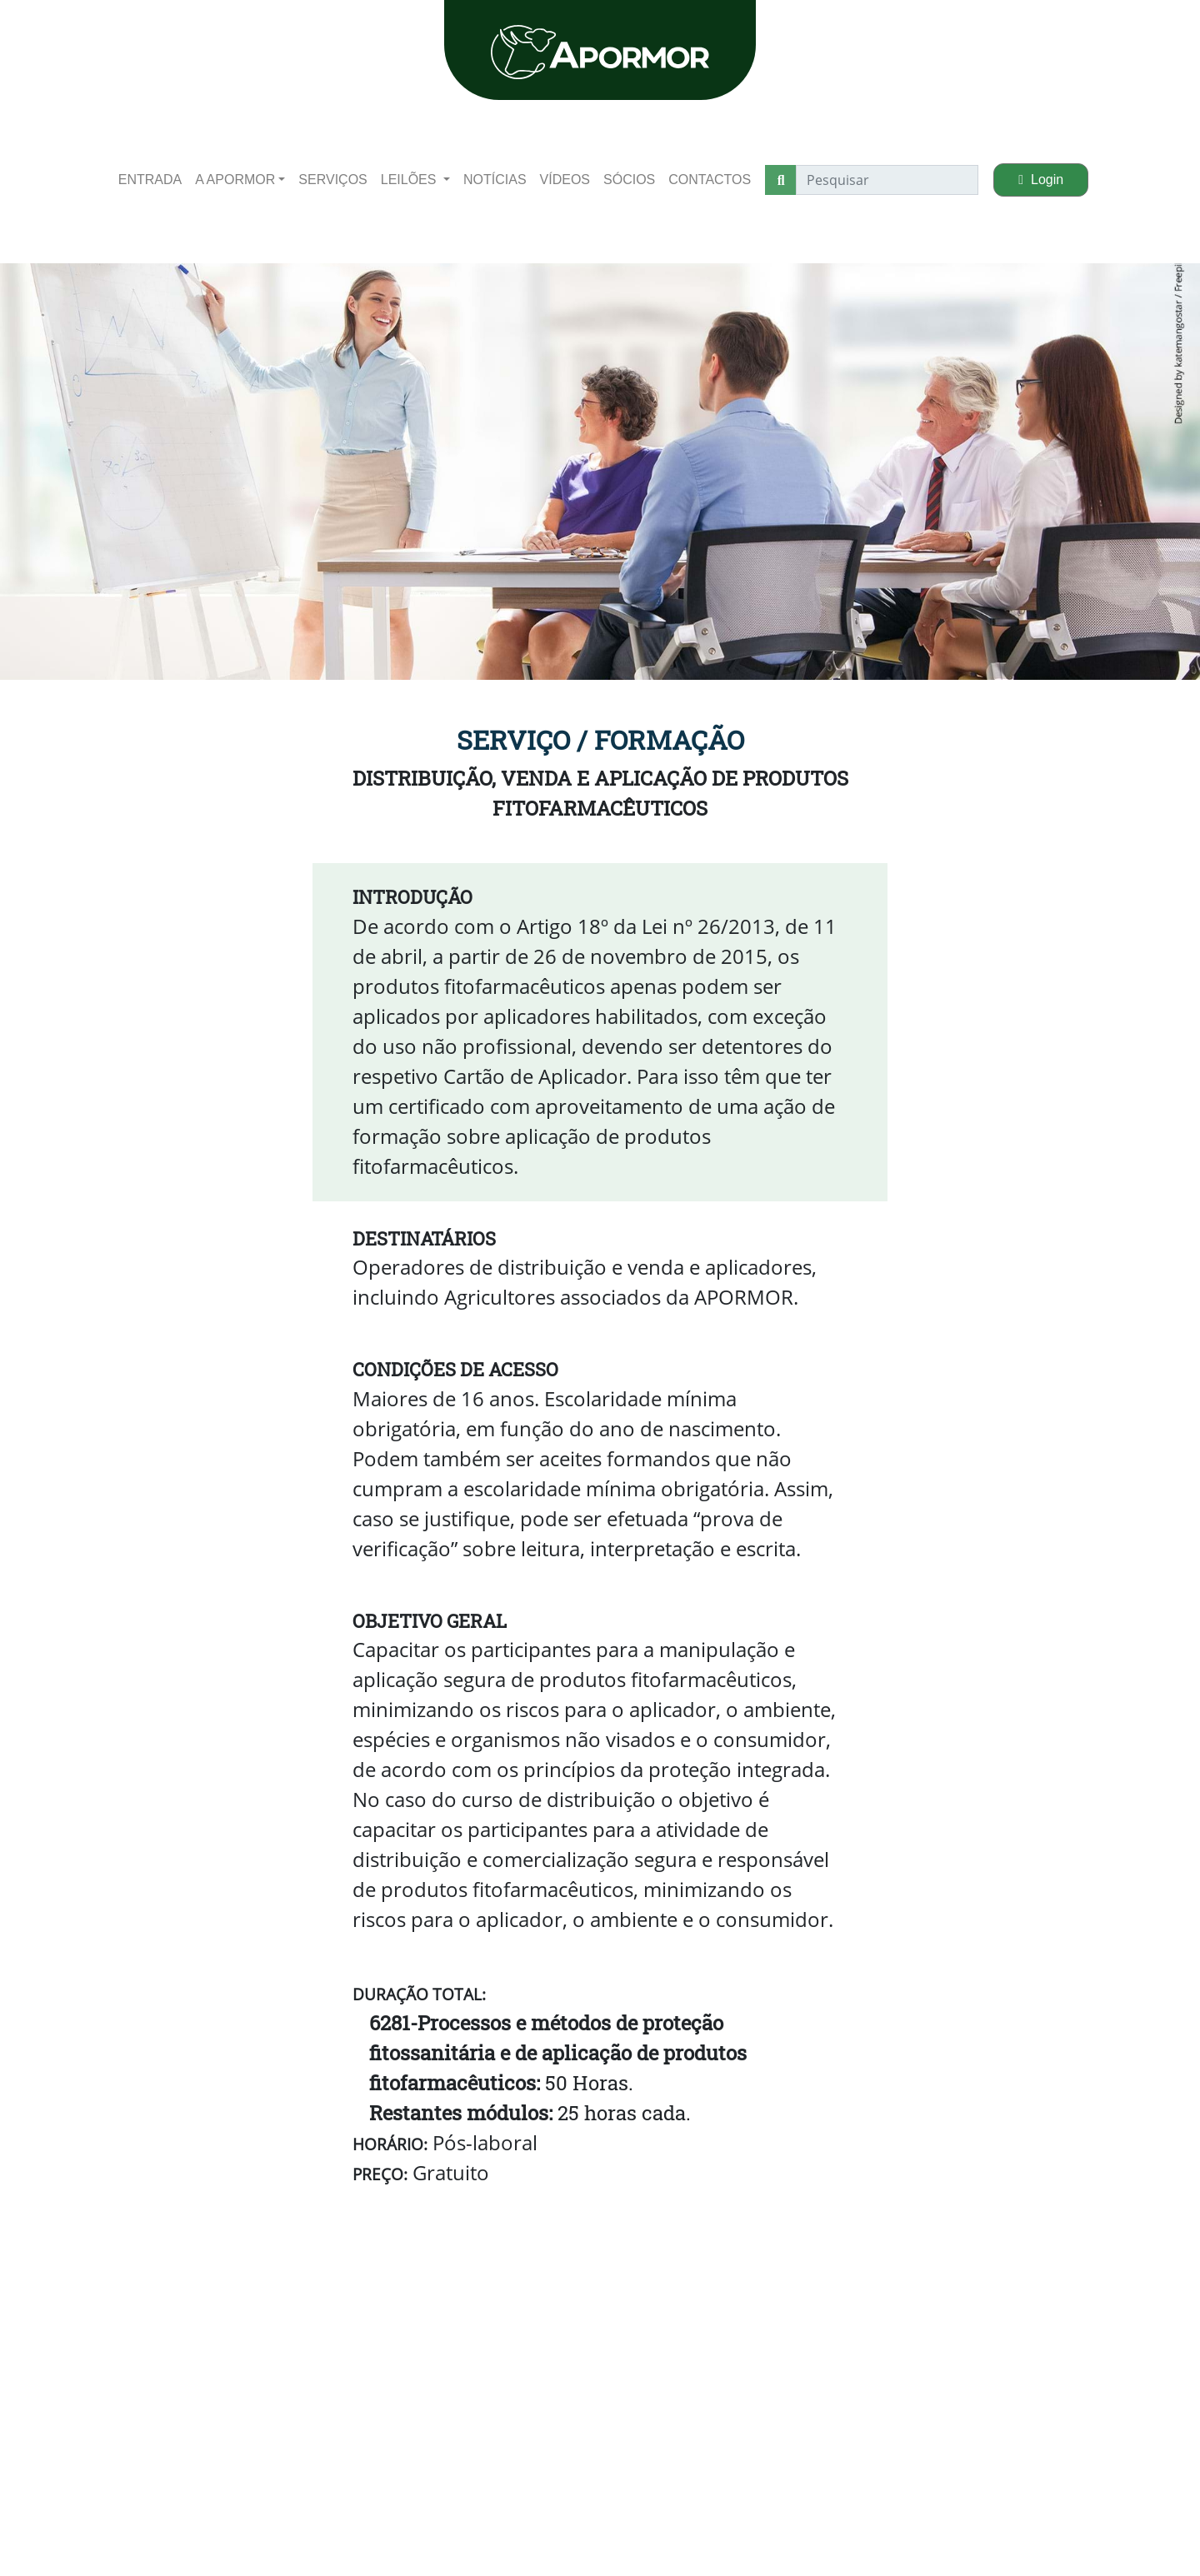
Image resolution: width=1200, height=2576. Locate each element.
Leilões (410, 179)
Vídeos (565, 179)
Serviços (332, 179)
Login (1040, 179)
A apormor (235, 179)
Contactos (709, 179)
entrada (150, 179)
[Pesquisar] (887, 180)
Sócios (629, 179)
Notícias (495, 179)
